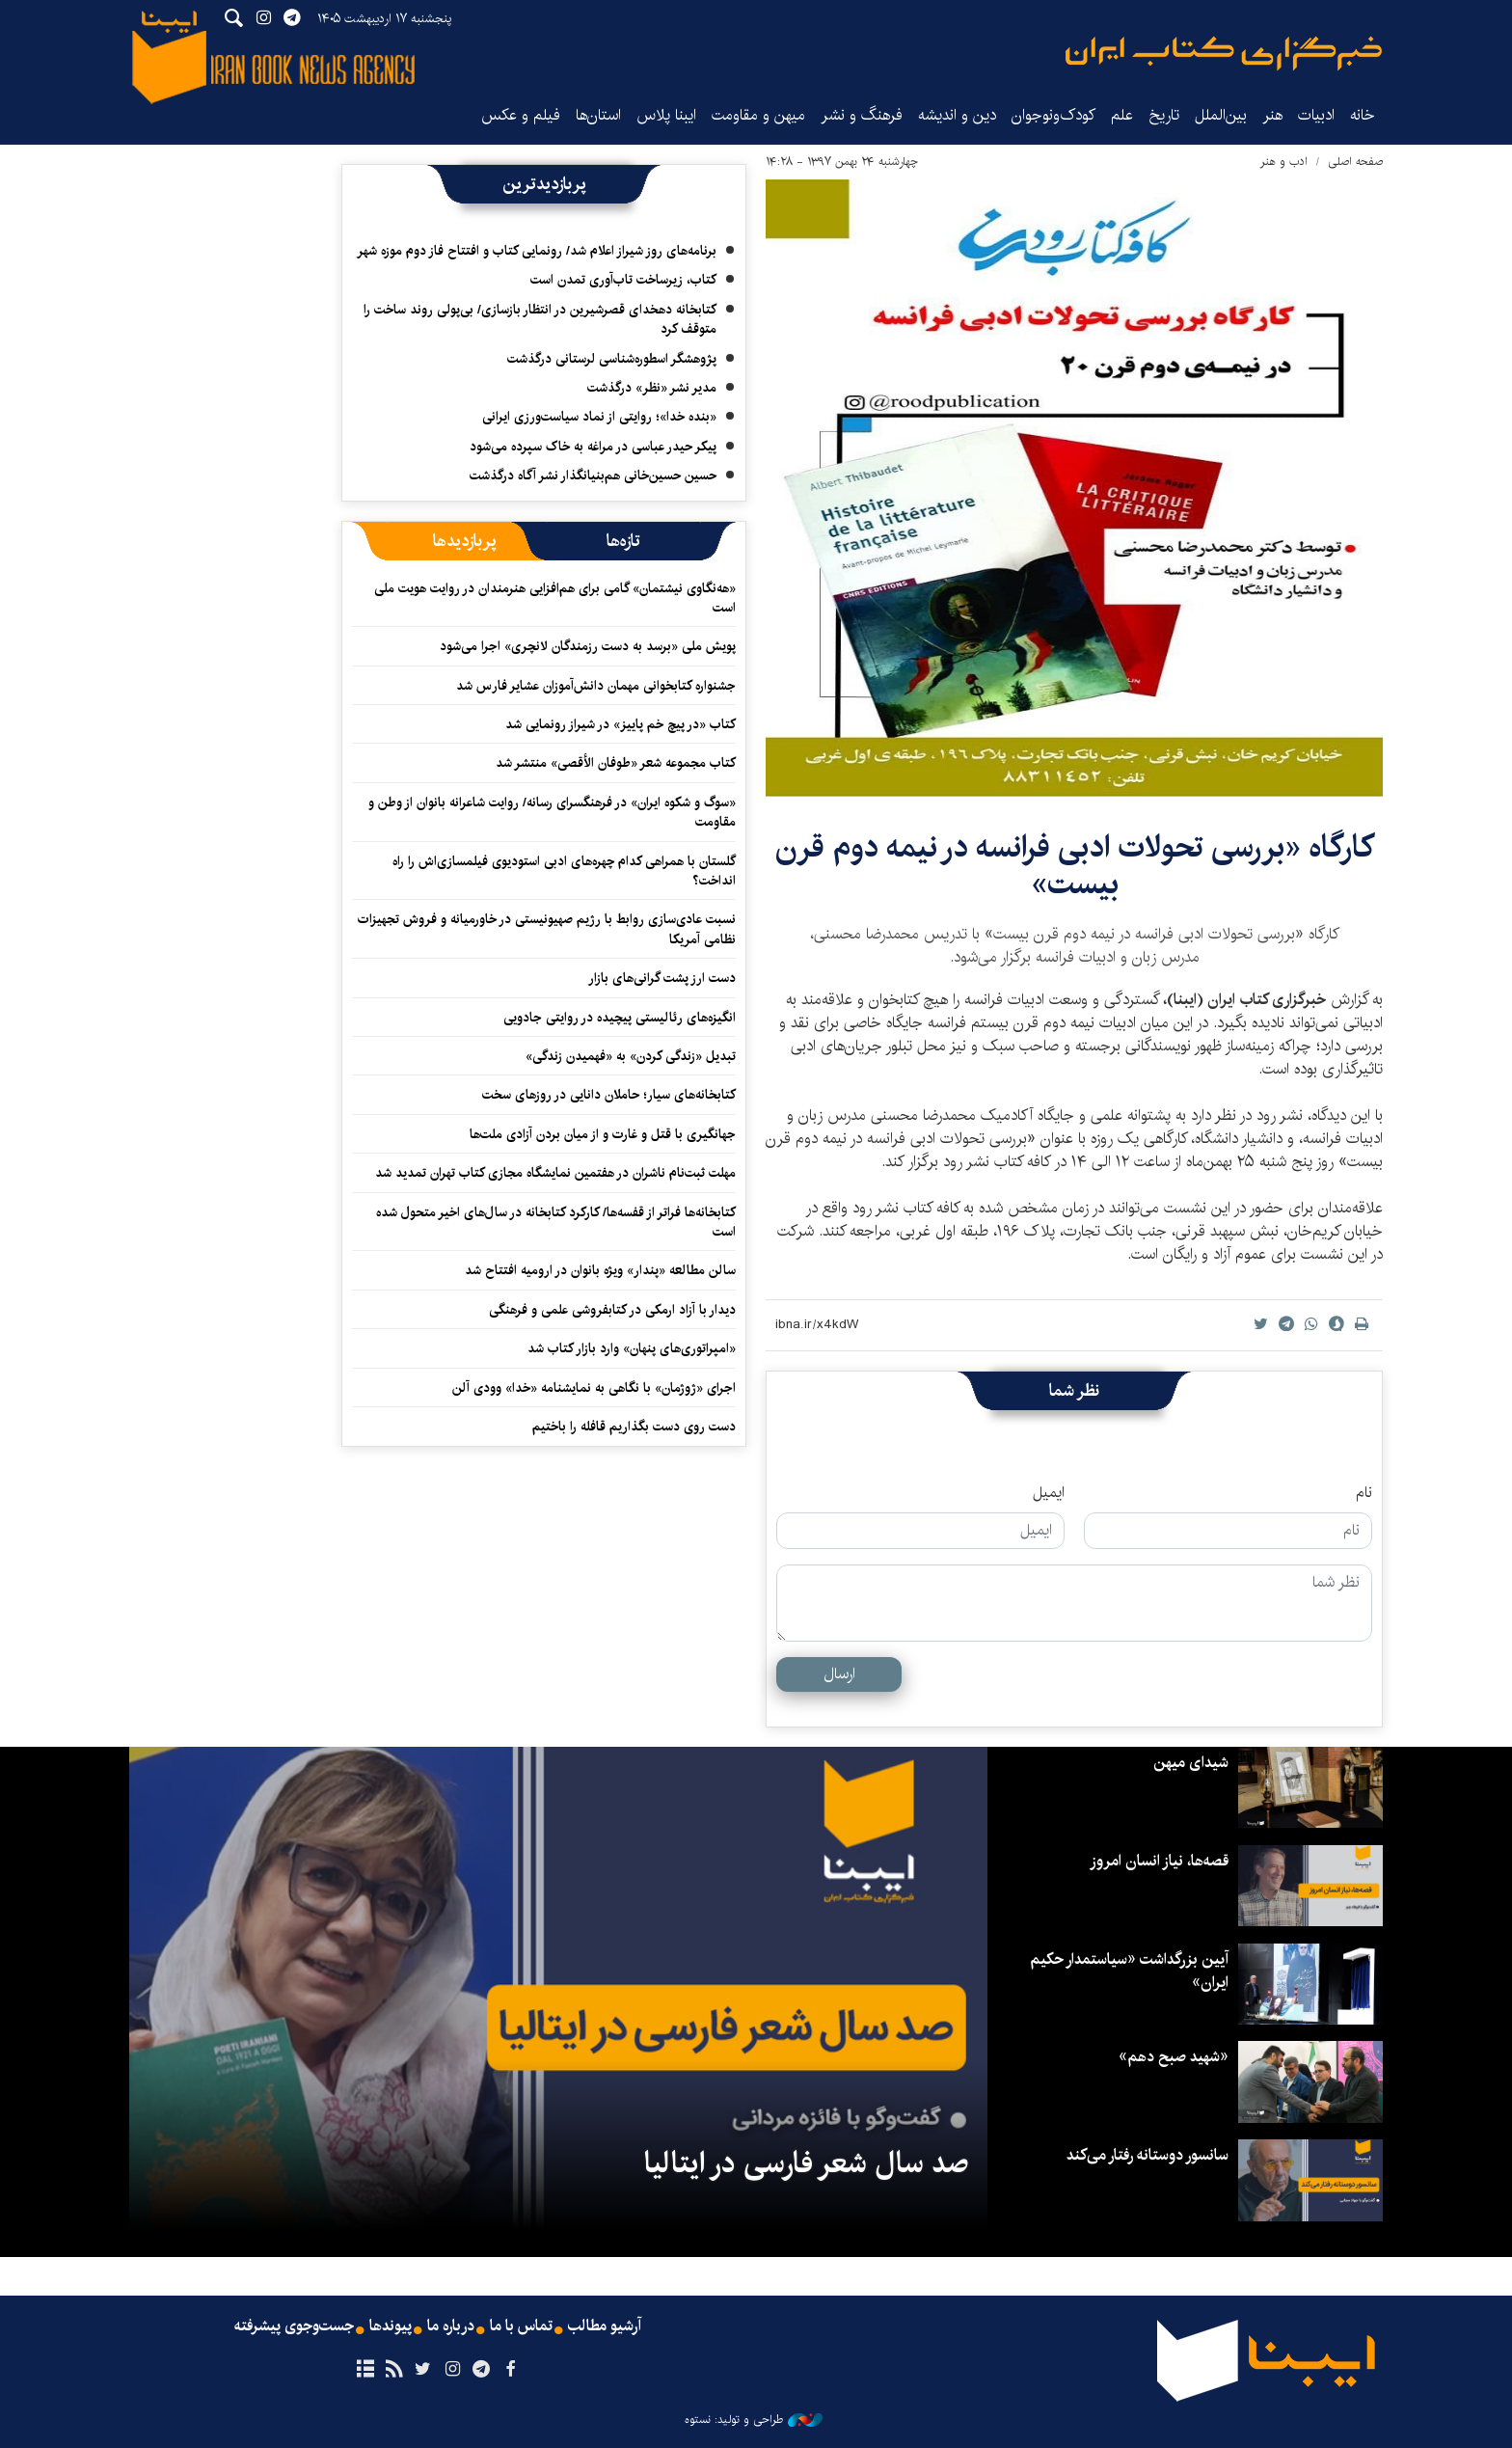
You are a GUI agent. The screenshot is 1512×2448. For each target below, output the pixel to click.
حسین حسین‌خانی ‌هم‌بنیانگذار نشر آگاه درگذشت (593, 475)
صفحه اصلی (1355, 161)
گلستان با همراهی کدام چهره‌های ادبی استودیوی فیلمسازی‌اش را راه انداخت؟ (564, 871)
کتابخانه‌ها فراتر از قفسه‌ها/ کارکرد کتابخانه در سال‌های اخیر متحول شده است (556, 1222)
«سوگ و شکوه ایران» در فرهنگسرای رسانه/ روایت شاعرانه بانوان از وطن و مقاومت (552, 812)
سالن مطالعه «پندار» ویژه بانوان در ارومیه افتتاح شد (600, 1270)
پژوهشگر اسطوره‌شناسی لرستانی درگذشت (611, 358)
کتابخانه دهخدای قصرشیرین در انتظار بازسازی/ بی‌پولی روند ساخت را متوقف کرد (540, 319)
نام (1364, 1493)
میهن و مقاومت (758, 115)
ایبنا (1224, 53)
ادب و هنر (1284, 161)
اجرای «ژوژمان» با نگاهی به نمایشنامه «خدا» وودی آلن (594, 1388)
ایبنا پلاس (666, 115)
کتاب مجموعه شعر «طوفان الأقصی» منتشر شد (616, 763)
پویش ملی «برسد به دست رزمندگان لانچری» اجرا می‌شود (588, 646)
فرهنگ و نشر (862, 115)
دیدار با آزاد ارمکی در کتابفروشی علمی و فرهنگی (612, 1309)
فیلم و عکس (520, 115)
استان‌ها (598, 115)
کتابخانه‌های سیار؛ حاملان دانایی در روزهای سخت (609, 1094)
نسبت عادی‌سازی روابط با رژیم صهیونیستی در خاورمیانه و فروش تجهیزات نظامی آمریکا (547, 929)
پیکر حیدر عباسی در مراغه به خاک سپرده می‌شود (593, 446)
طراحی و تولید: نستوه (754, 2420)
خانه (1362, 115)
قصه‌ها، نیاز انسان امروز (1159, 1861)
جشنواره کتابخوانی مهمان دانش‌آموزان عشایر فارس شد (596, 685)
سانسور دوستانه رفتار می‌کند (1147, 2155)
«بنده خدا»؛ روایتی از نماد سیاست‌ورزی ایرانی (599, 416)
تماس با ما (521, 2326)
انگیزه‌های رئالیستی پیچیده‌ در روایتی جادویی (619, 1017)
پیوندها (390, 2326)
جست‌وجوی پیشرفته (294, 2326)
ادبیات (1316, 115)
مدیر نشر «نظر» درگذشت (651, 387)
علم (1122, 115)
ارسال (839, 1674)
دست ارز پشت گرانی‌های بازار (662, 978)
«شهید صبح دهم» (1173, 2057)
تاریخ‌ (1163, 115)
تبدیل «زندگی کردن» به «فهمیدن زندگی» (631, 1056)
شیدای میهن (1190, 1763)
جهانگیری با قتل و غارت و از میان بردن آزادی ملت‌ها (603, 1134)
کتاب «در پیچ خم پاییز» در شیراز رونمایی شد (620, 724)
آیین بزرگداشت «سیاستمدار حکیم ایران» (1129, 1971)
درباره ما (450, 2326)
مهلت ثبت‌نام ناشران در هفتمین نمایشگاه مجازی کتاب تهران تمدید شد (555, 1172)
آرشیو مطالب (604, 2326)
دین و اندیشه (957, 115)
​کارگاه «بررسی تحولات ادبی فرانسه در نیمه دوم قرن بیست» (1074, 866)
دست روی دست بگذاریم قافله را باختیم (634, 1426)
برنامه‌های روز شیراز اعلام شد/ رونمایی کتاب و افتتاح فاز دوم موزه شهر (536, 250)
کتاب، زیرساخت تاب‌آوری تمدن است (623, 279)
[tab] (623, 541)
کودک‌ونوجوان (1053, 115)
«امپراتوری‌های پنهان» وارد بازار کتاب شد (631, 1348)
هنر (1272, 115)
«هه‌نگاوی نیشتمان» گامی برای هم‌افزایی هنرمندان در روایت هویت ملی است (555, 598)
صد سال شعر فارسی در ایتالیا (806, 2163)
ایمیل (1049, 1493)
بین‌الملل (1221, 115)
